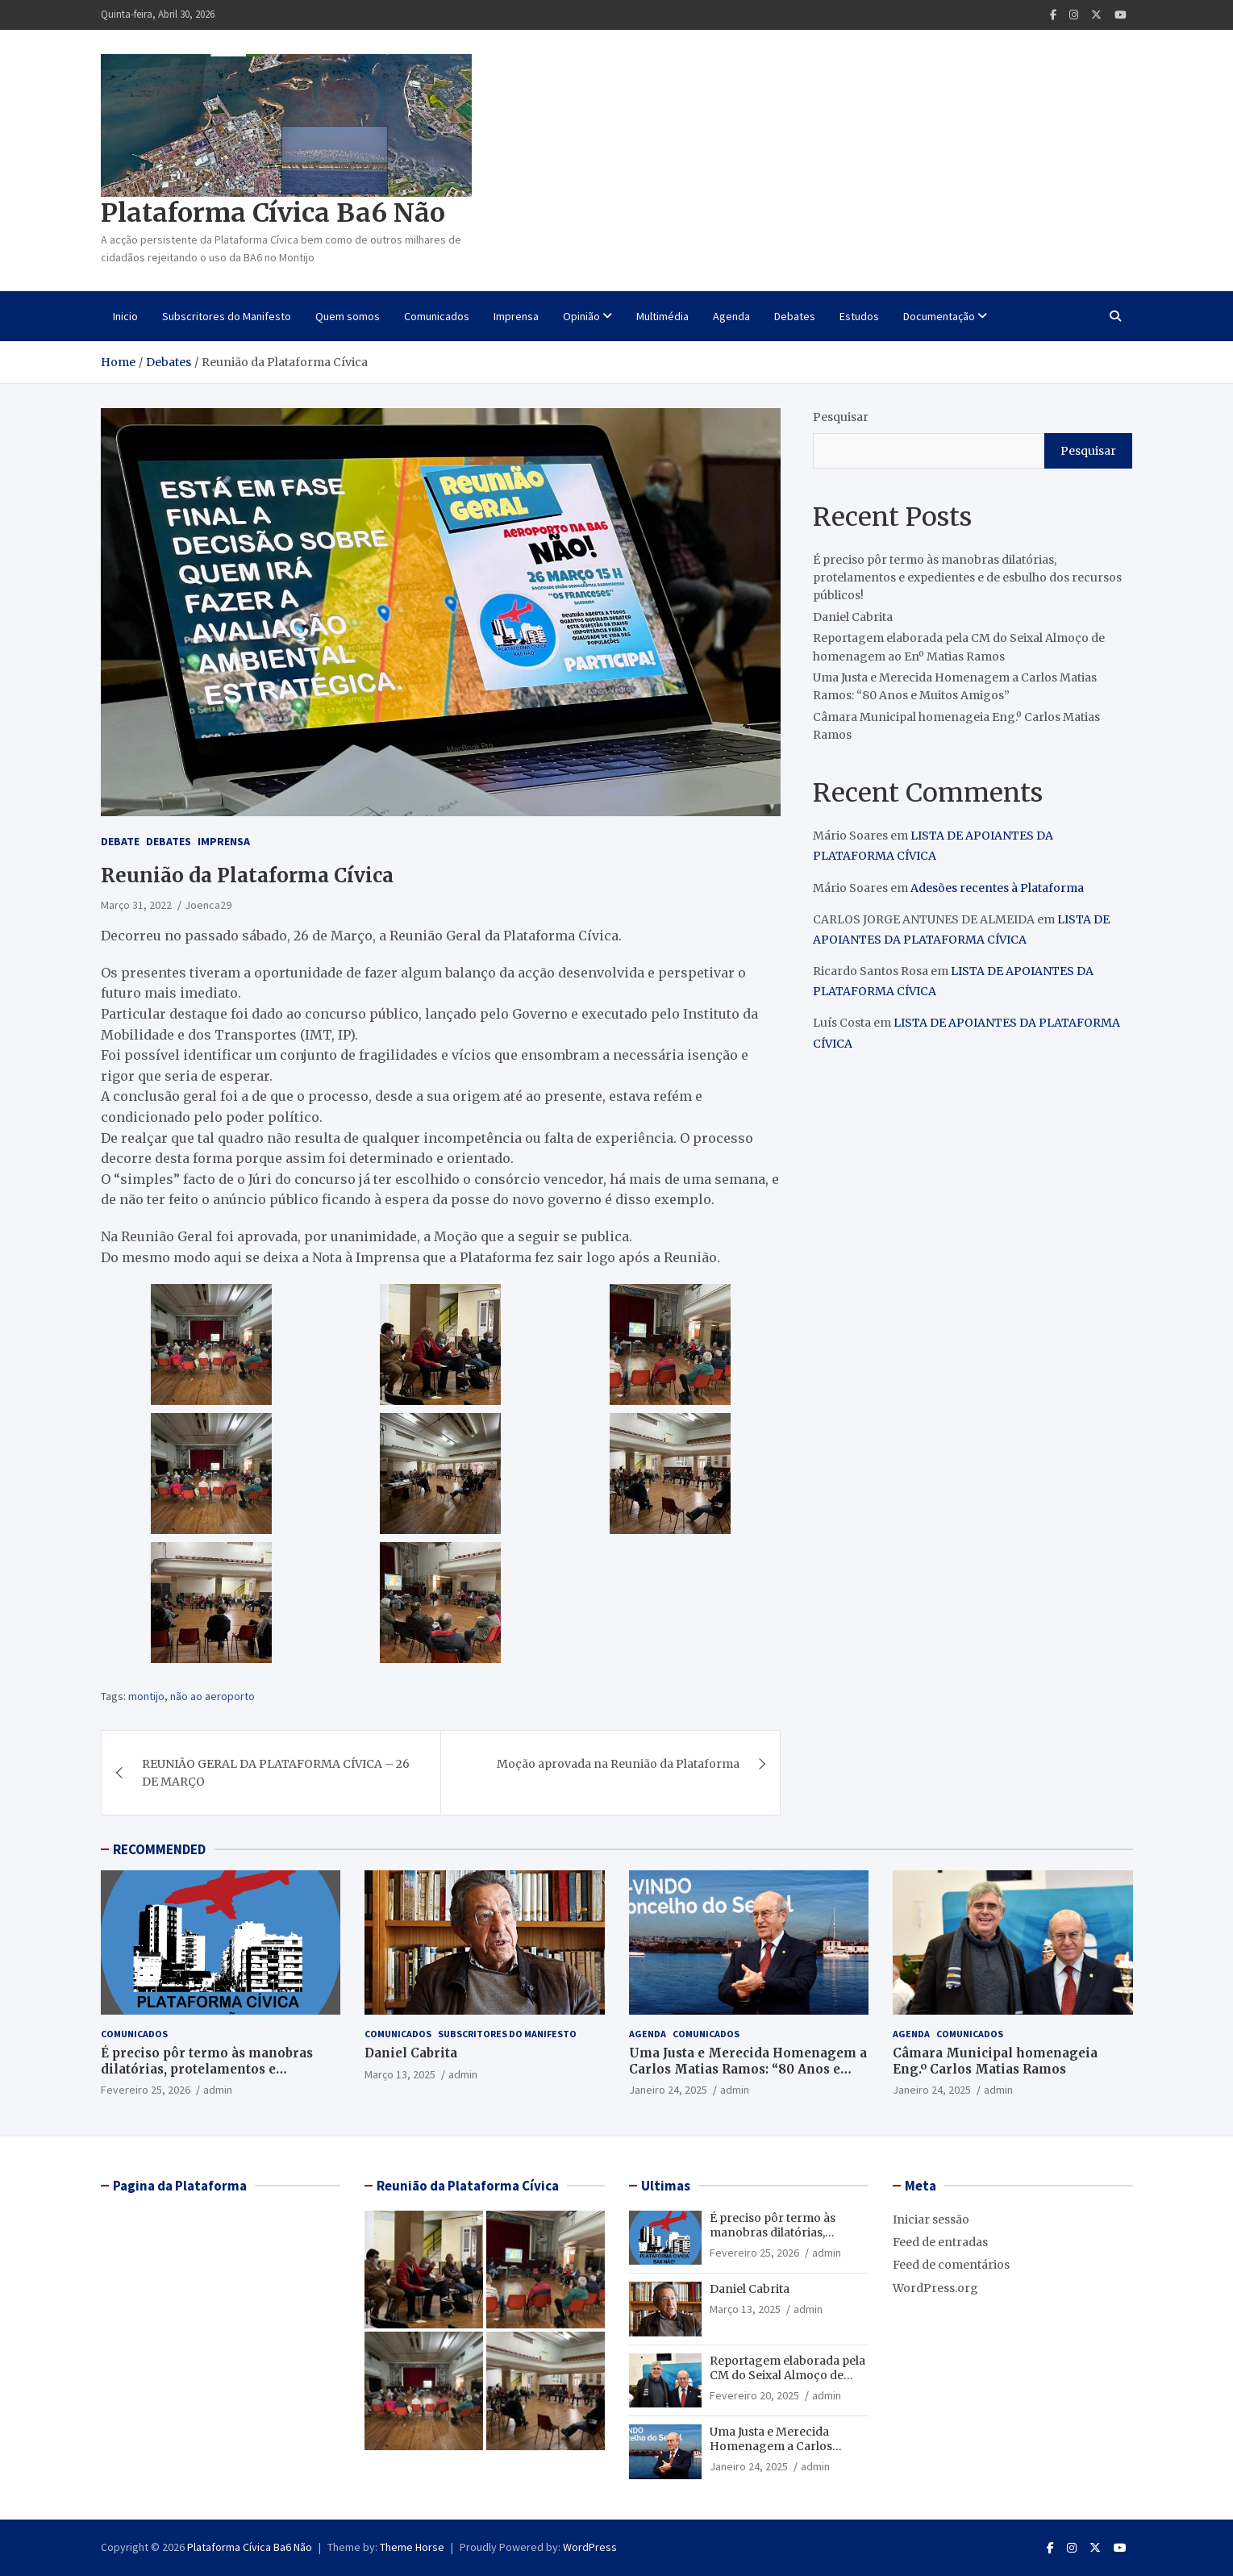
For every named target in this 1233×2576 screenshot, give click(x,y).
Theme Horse (412, 2547)
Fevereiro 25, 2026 (145, 2089)
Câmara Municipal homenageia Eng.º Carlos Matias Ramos (995, 2061)
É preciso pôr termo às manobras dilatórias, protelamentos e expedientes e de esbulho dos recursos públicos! (967, 577)
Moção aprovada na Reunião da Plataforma (618, 1764)
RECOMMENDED (159, 1849)
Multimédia (662, 316)
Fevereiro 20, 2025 (754, 2395)
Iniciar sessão (931, 2219)
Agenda (731, 316)
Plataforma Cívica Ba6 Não (273, 213)
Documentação (939, 316)
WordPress (590, 2547)
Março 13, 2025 (399, 2074)
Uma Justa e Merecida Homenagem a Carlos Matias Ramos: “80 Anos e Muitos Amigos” (748, 2068)
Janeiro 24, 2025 (668, 2089)
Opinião (581, 316)
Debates (794, 316)
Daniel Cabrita (853, 617)
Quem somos (347, 316)
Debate (120, 841)
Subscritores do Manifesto (226, 316)
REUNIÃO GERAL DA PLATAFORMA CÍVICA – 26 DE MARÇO (276, 1773)
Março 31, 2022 (136, 905)
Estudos (859, 316)
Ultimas (665, 2186)
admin (217, 2089)
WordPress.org (935, 2288)
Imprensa (516, 316)
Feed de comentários (951, 2264)
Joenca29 (208, 905)
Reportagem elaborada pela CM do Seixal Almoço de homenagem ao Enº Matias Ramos (787, 2382)
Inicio (125, 316)
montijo (146, 1696)
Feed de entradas (940, 2242)
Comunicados (436, 316)
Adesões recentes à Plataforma (997, 888)
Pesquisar (841, 417)
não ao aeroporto (212, 1696)
